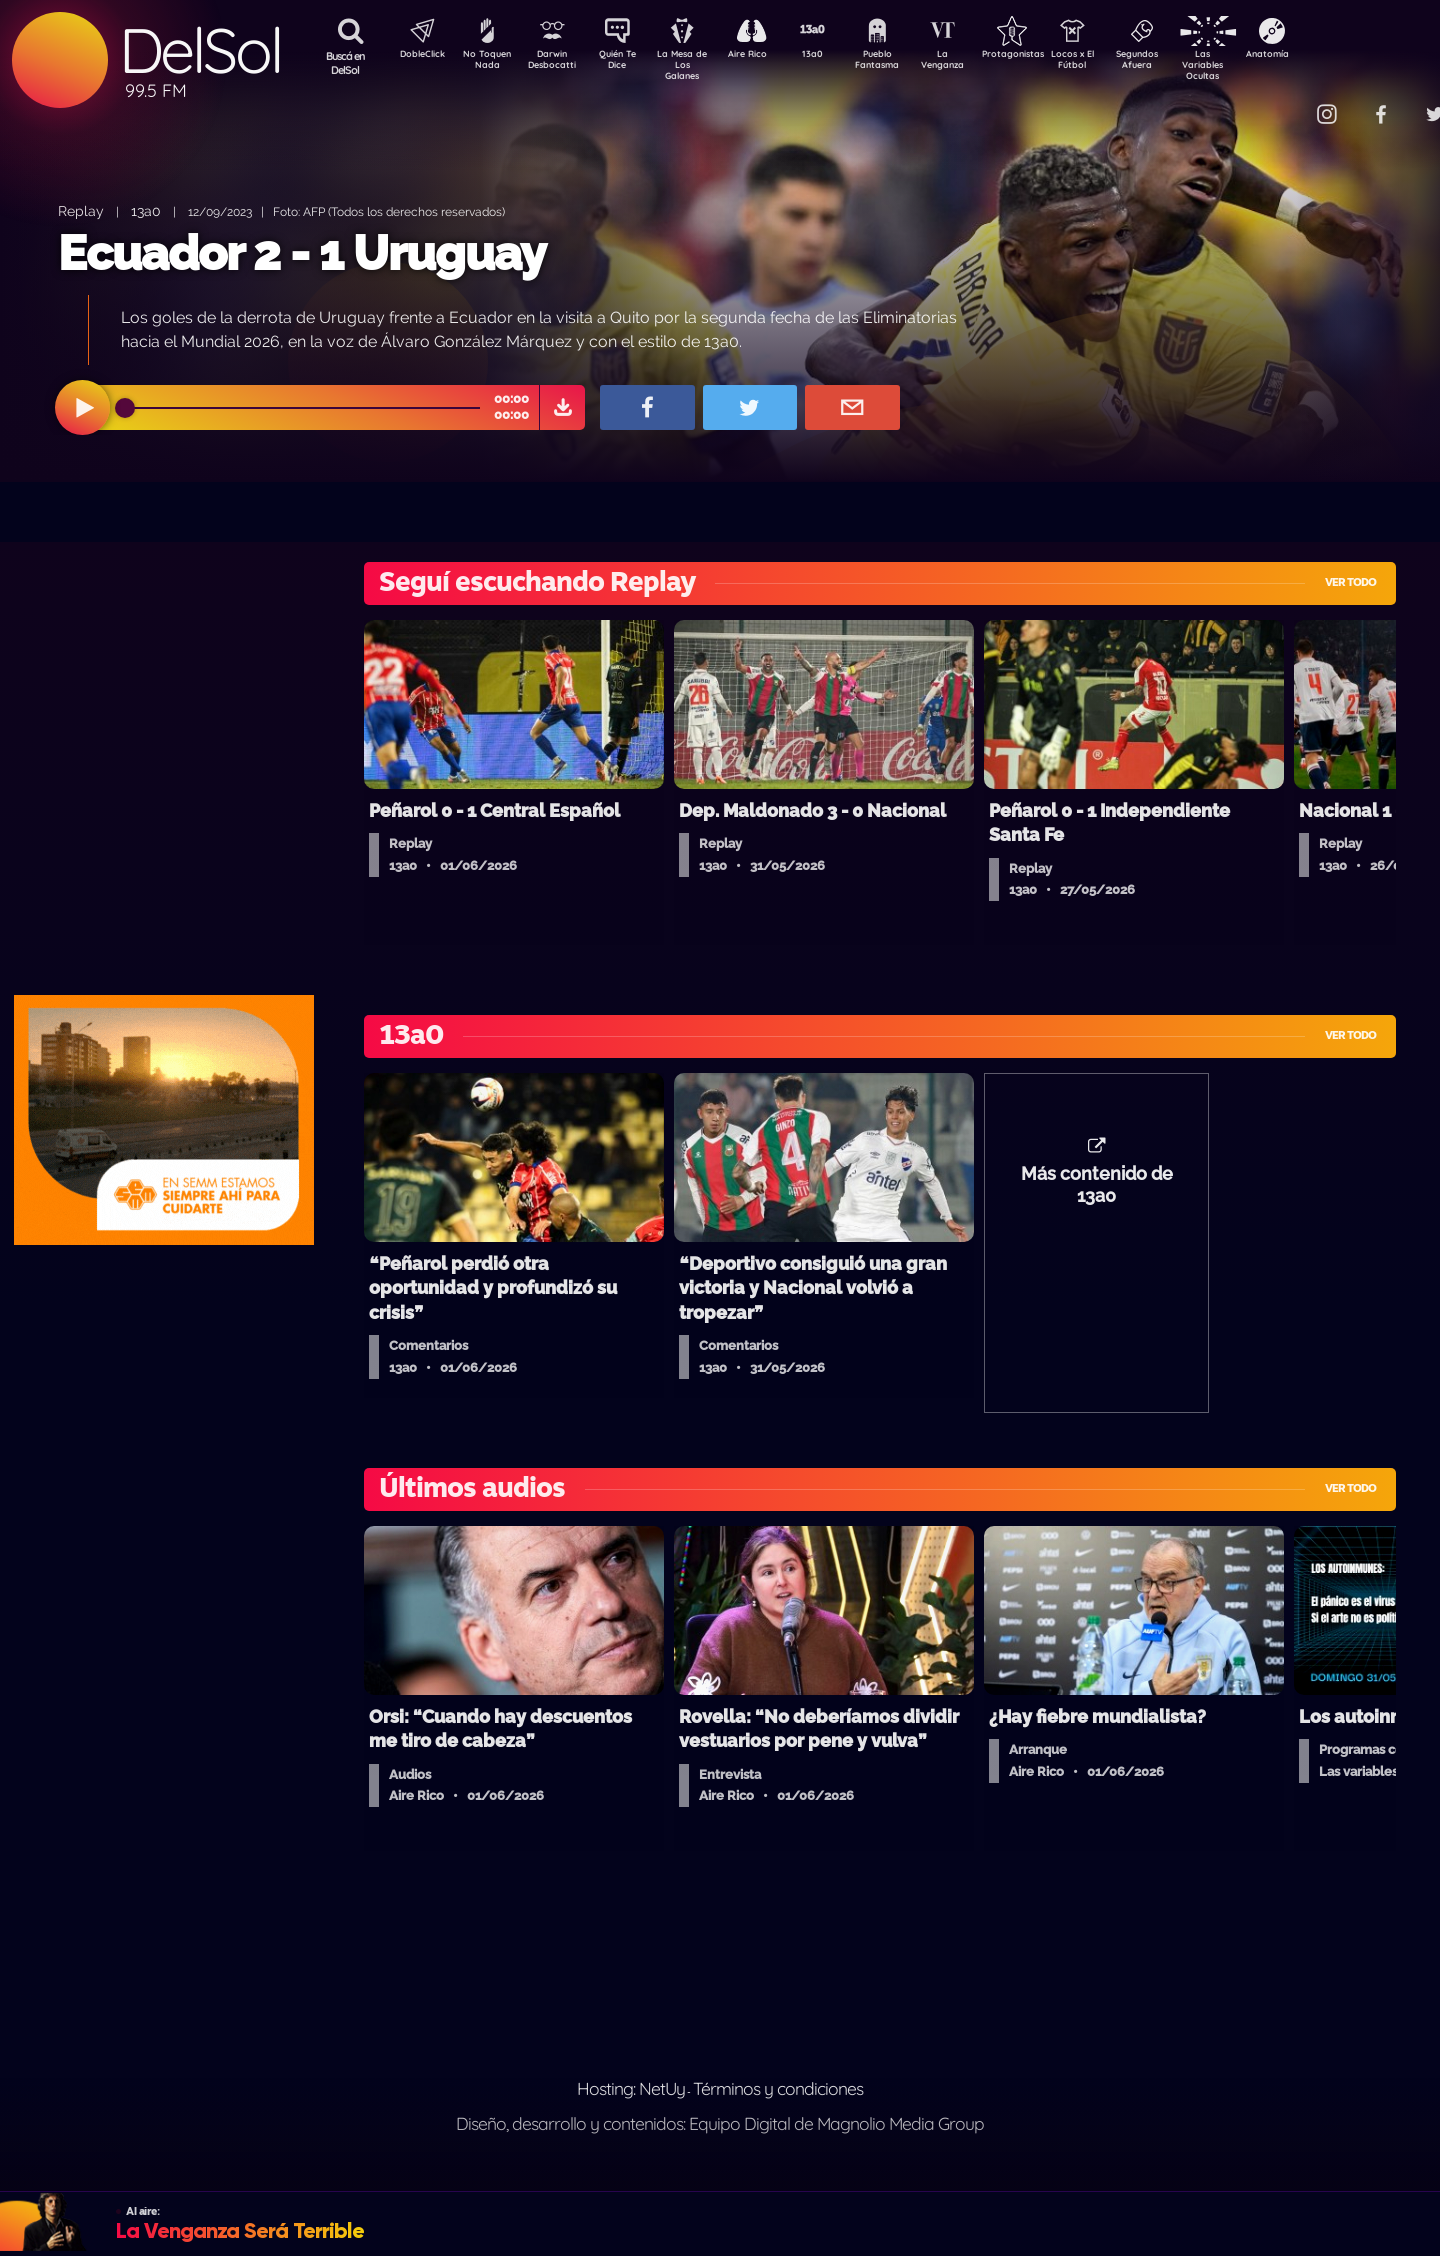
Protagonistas (1045, 56)
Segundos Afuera (1185, 63)
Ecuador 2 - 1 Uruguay (302, 253)
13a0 (835, 56)
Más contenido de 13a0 (1097, 1195)
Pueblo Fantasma (905, 63)
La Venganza (975, 63)
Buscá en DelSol (345, 63)
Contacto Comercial (1286, 102)
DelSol (200, 50)
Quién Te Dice (625, 63)
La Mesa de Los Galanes (695, 64)
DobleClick (415, 56)
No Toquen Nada (485, 63)
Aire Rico (765, 56)
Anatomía (1325, 56)
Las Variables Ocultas (1255, 64)
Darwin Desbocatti (555, 63)
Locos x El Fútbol (1115, 63)
